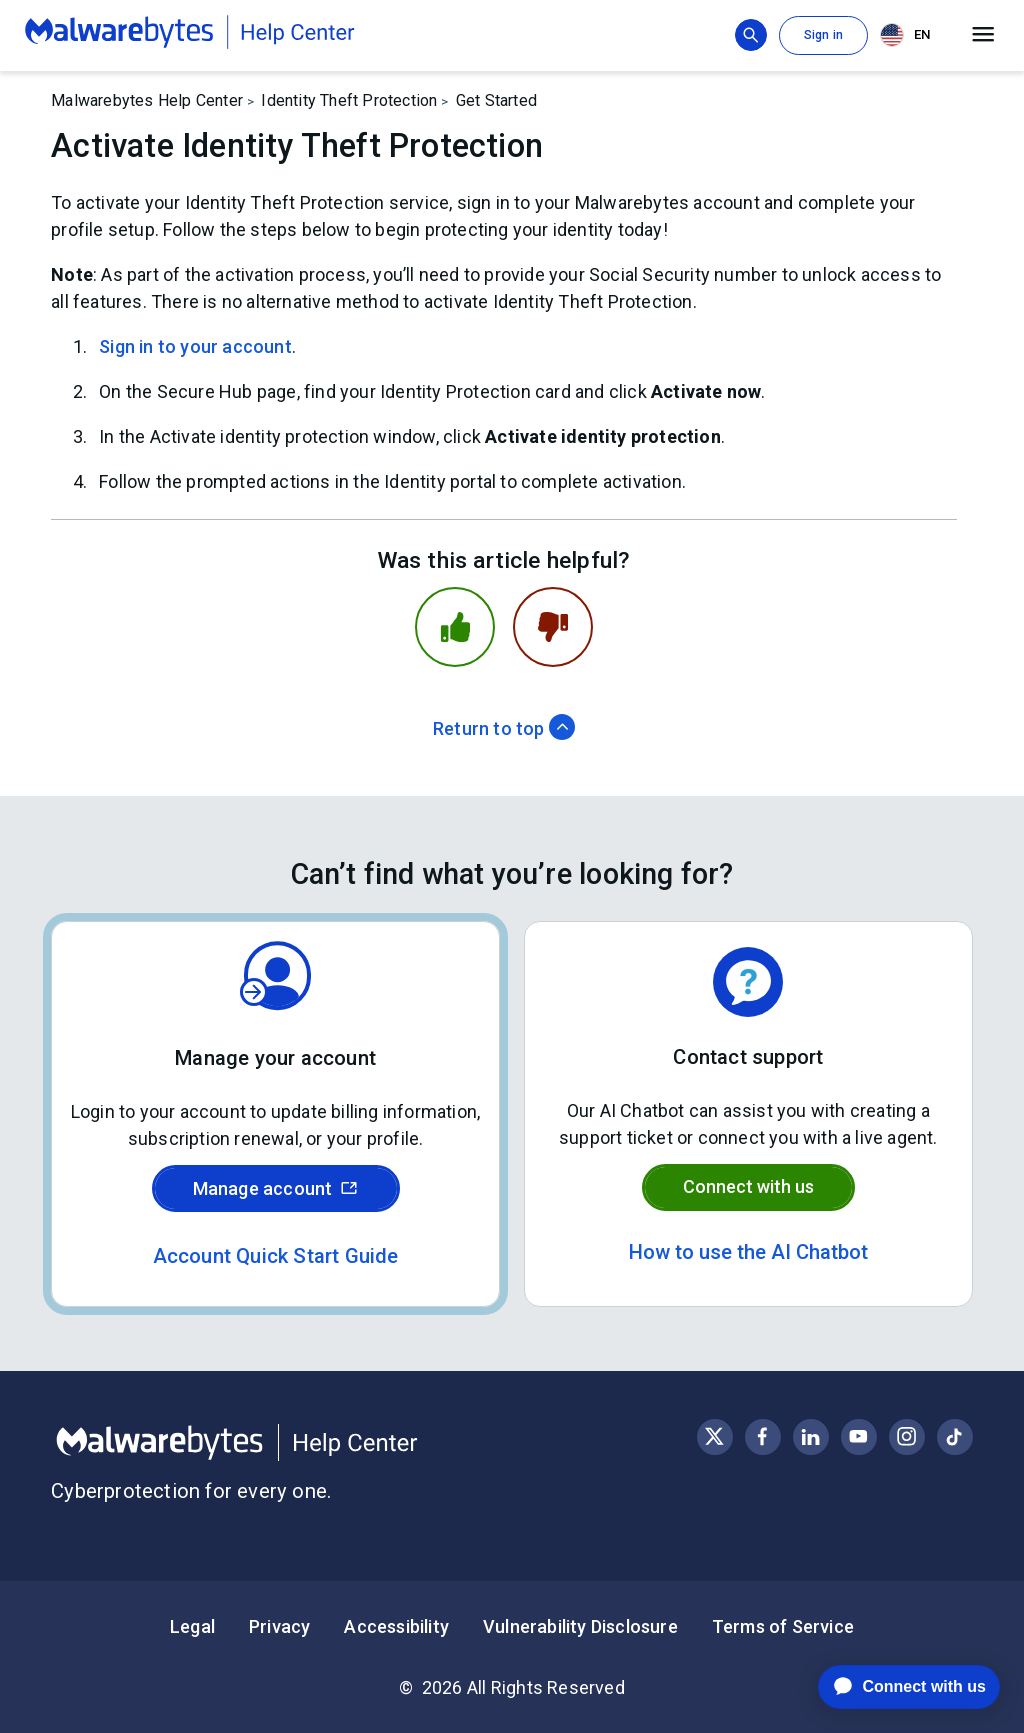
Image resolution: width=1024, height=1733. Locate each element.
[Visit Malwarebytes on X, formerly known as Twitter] (714, 1436)
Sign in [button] (823, 35)
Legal (192, 1626)
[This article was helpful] (455, 627)
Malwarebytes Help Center (147, 100)
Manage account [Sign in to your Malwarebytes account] (276, 1188)
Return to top (504, 728)
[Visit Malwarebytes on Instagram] (906, 1436)
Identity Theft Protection (349, 100)
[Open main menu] (983, 35)
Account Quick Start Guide (276, 1256)
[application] (893, 1687)
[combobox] (909, 35)
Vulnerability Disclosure (580, 1626)
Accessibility (396, 1626)
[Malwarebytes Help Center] (281, 1443)
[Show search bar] (751, 35)
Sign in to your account (195, 346)
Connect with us (748, 1186)
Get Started (496, 100)
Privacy (279, 1626)
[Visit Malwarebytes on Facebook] (762, 1436)
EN (905, 35)
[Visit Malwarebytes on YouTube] (858, 1436)
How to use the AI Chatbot (748, 1252)
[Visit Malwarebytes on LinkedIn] (810, 1436)
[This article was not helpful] (553, 627)
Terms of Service (783, 1626)
